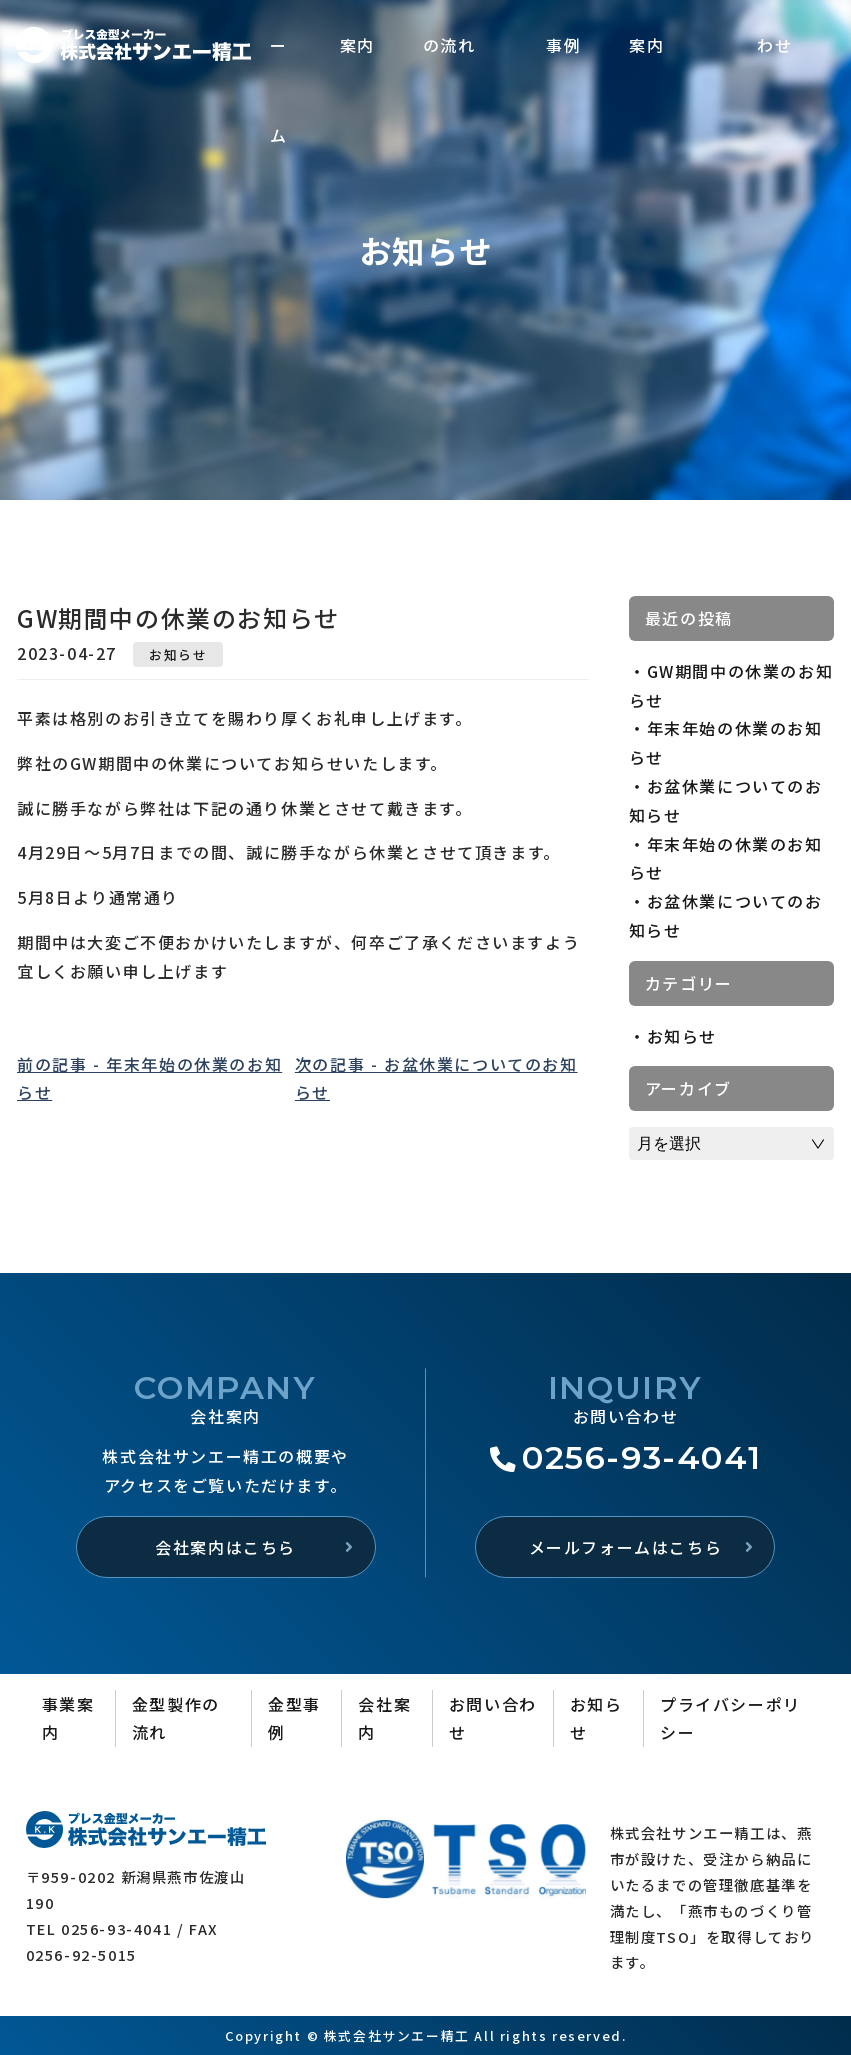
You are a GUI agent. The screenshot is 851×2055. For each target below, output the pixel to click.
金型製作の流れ (176, 1718)
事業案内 (68, 1718)
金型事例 (294, 1718)
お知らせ (178, 654)
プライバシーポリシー (730, 1718)
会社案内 (384, 1718)
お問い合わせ (493, 1718)
